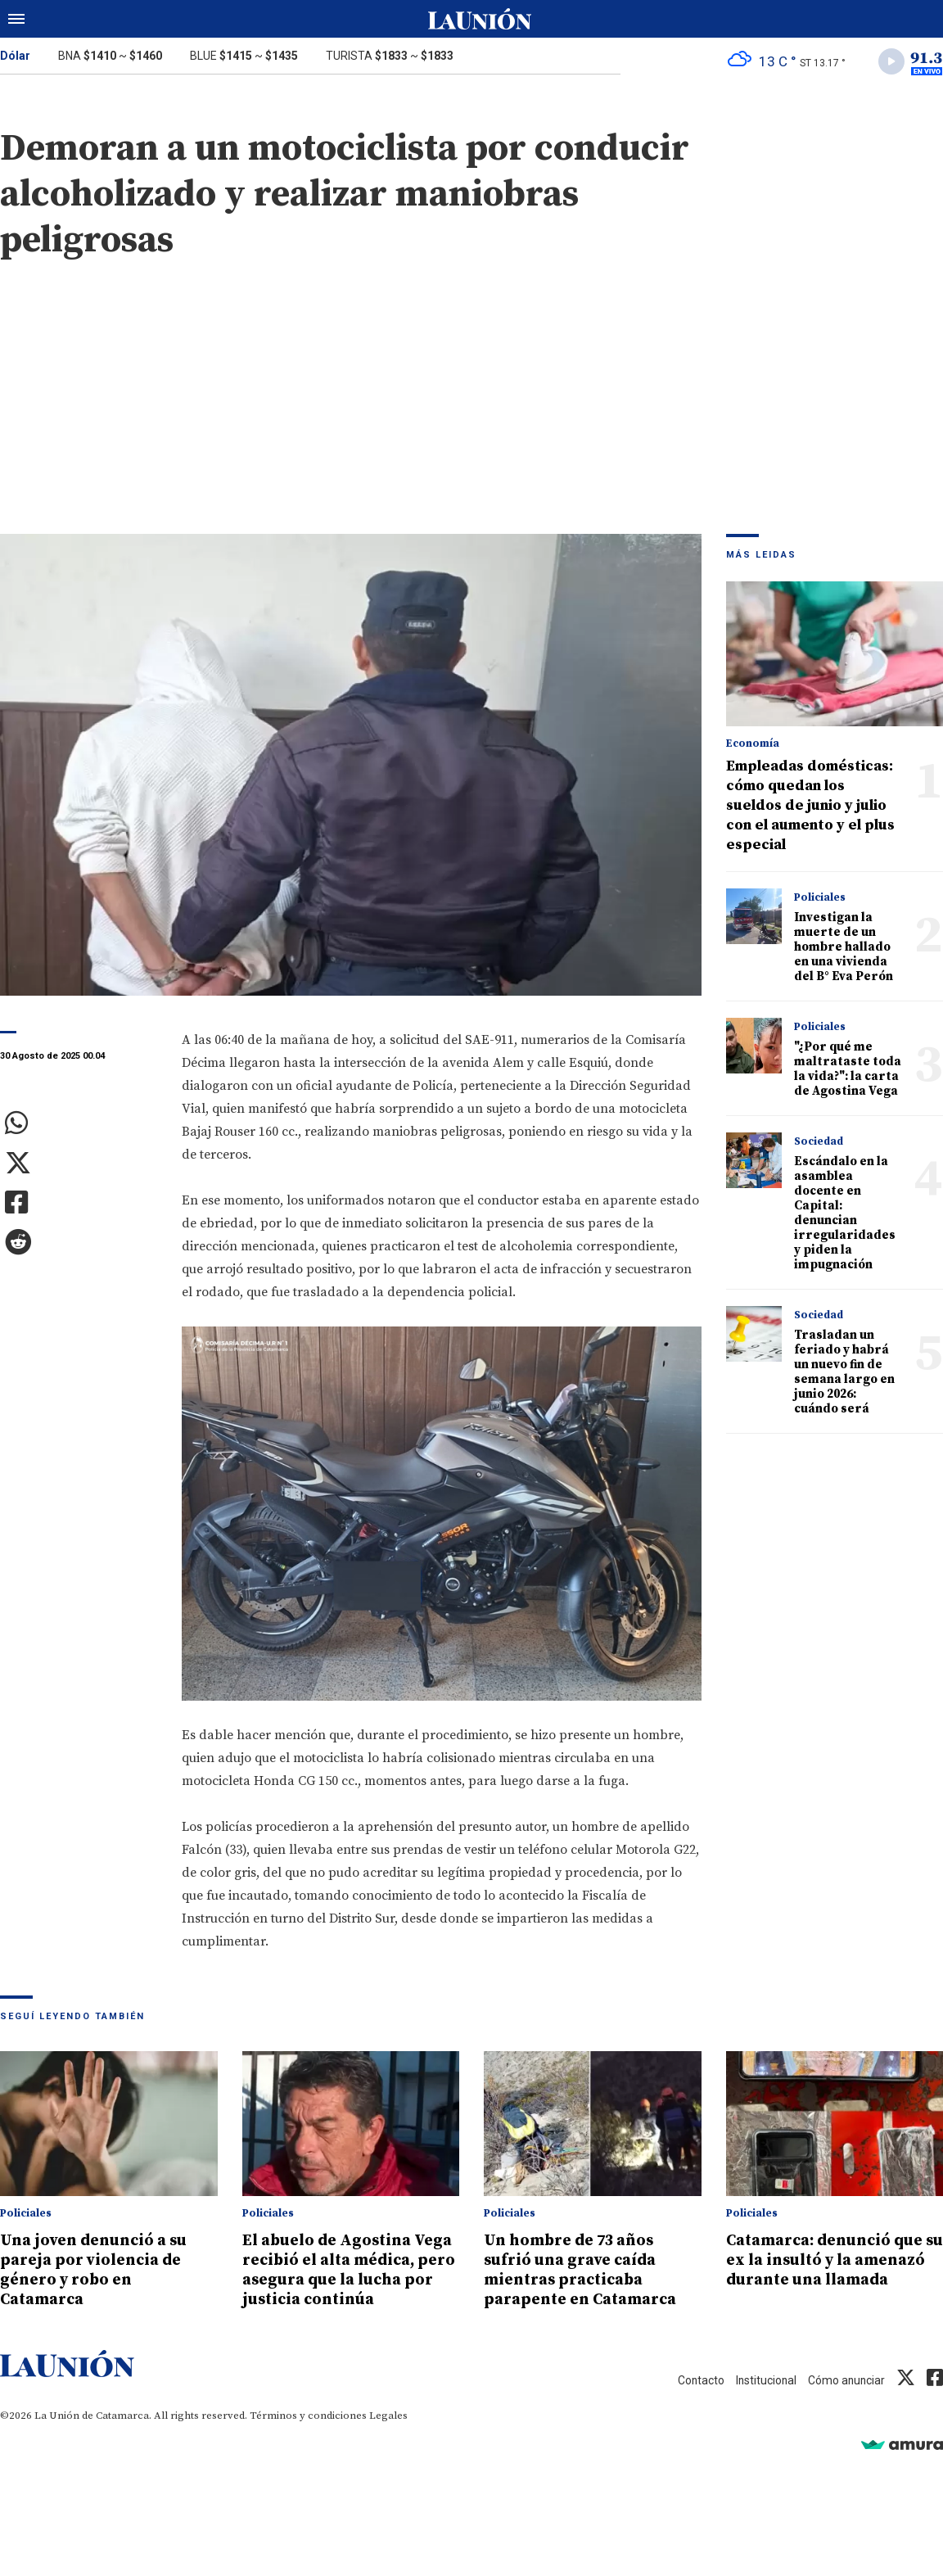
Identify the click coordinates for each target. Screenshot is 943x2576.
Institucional (758, 2403)
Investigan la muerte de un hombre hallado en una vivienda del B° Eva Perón (843, 950)
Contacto (688, 2403)
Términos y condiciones (308, 2438)
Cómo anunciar (843, 2403)
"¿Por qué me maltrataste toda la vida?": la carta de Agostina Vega (847, 1072)
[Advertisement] (471, 414)
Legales (388, 2438)
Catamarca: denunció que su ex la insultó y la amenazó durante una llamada (827, 2273)
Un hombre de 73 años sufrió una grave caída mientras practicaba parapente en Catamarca (588, 2273)
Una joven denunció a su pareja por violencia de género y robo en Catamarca (102, 2273)
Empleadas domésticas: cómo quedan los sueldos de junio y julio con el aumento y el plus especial (810, 808)
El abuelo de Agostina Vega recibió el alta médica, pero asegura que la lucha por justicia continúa (345, 2283)
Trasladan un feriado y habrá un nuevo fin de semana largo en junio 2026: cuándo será (844, 1375)
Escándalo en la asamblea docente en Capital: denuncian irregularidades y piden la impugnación (845, 1216)
